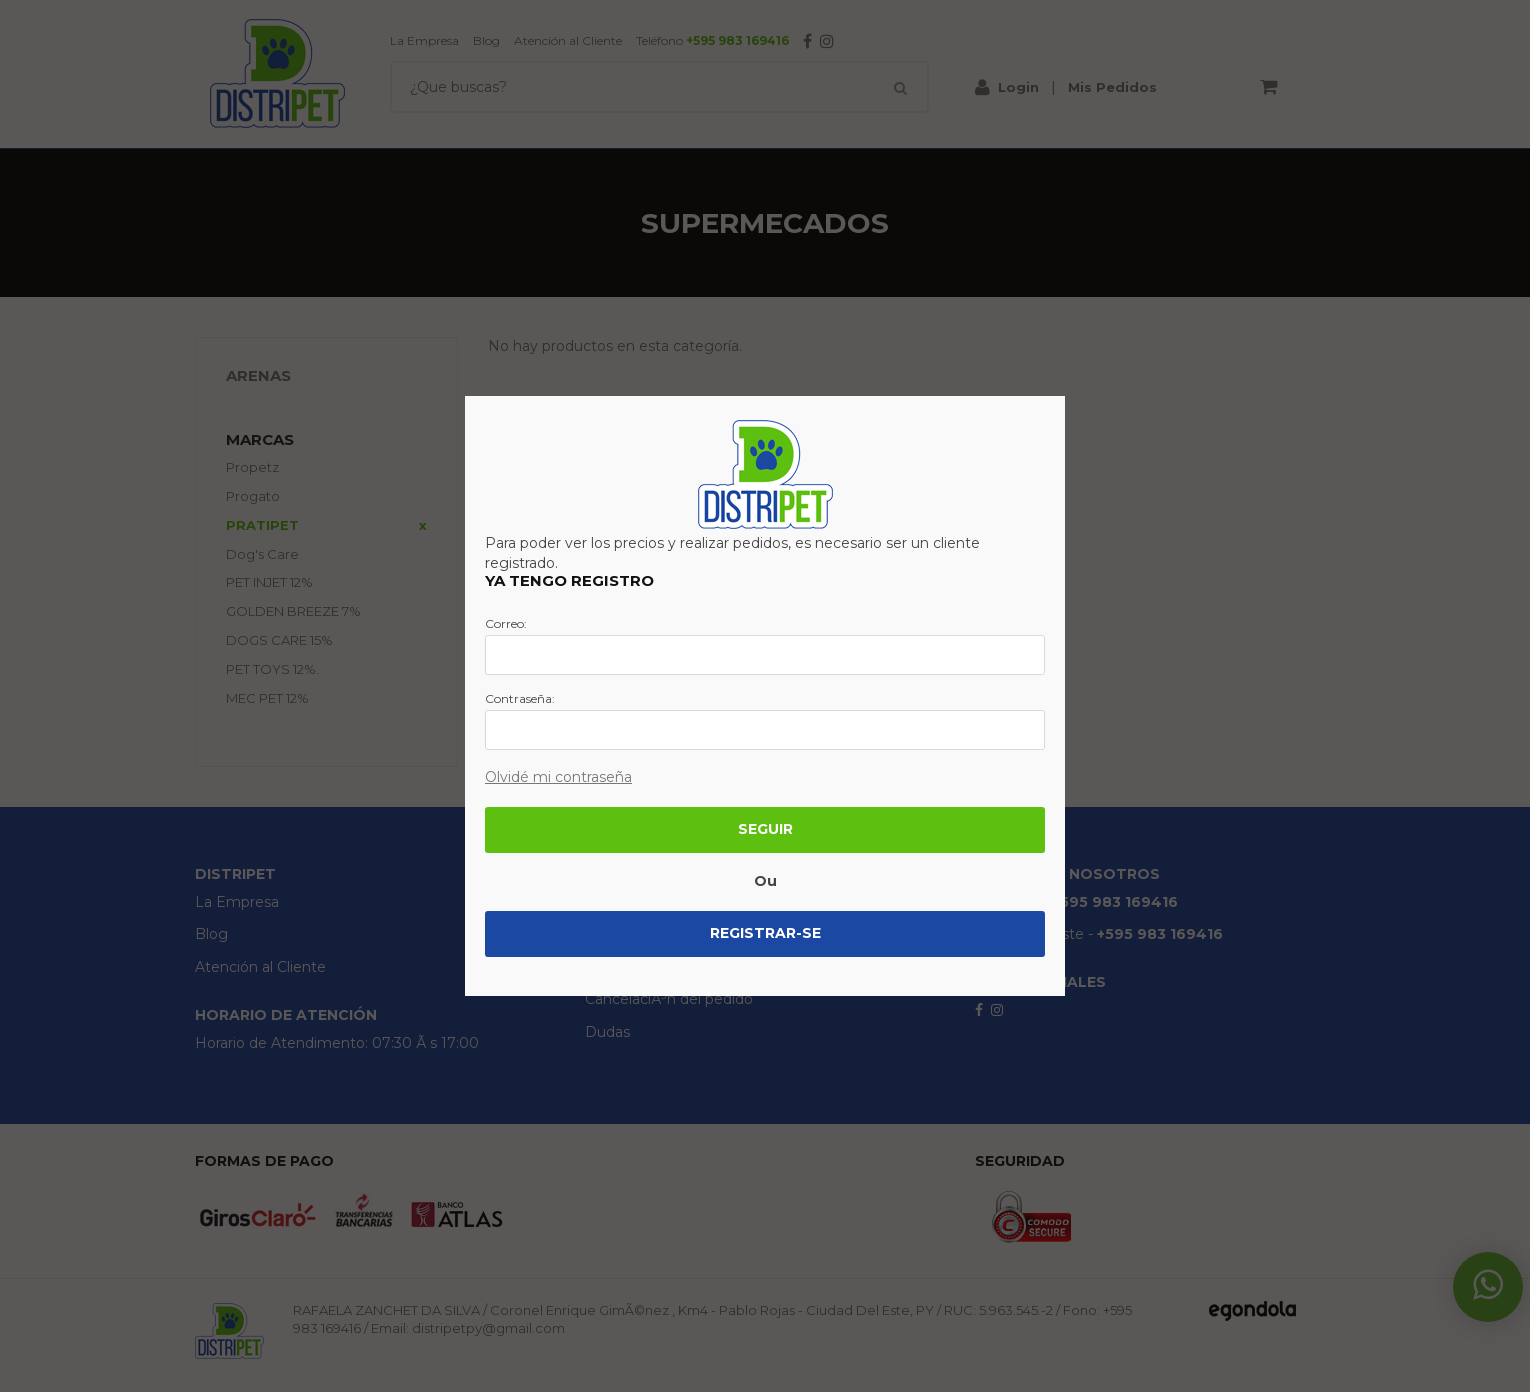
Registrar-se (765, 933)
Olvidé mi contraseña (558, 777)
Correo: (506, 624)
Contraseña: (520, 699)
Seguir (765, 829)
